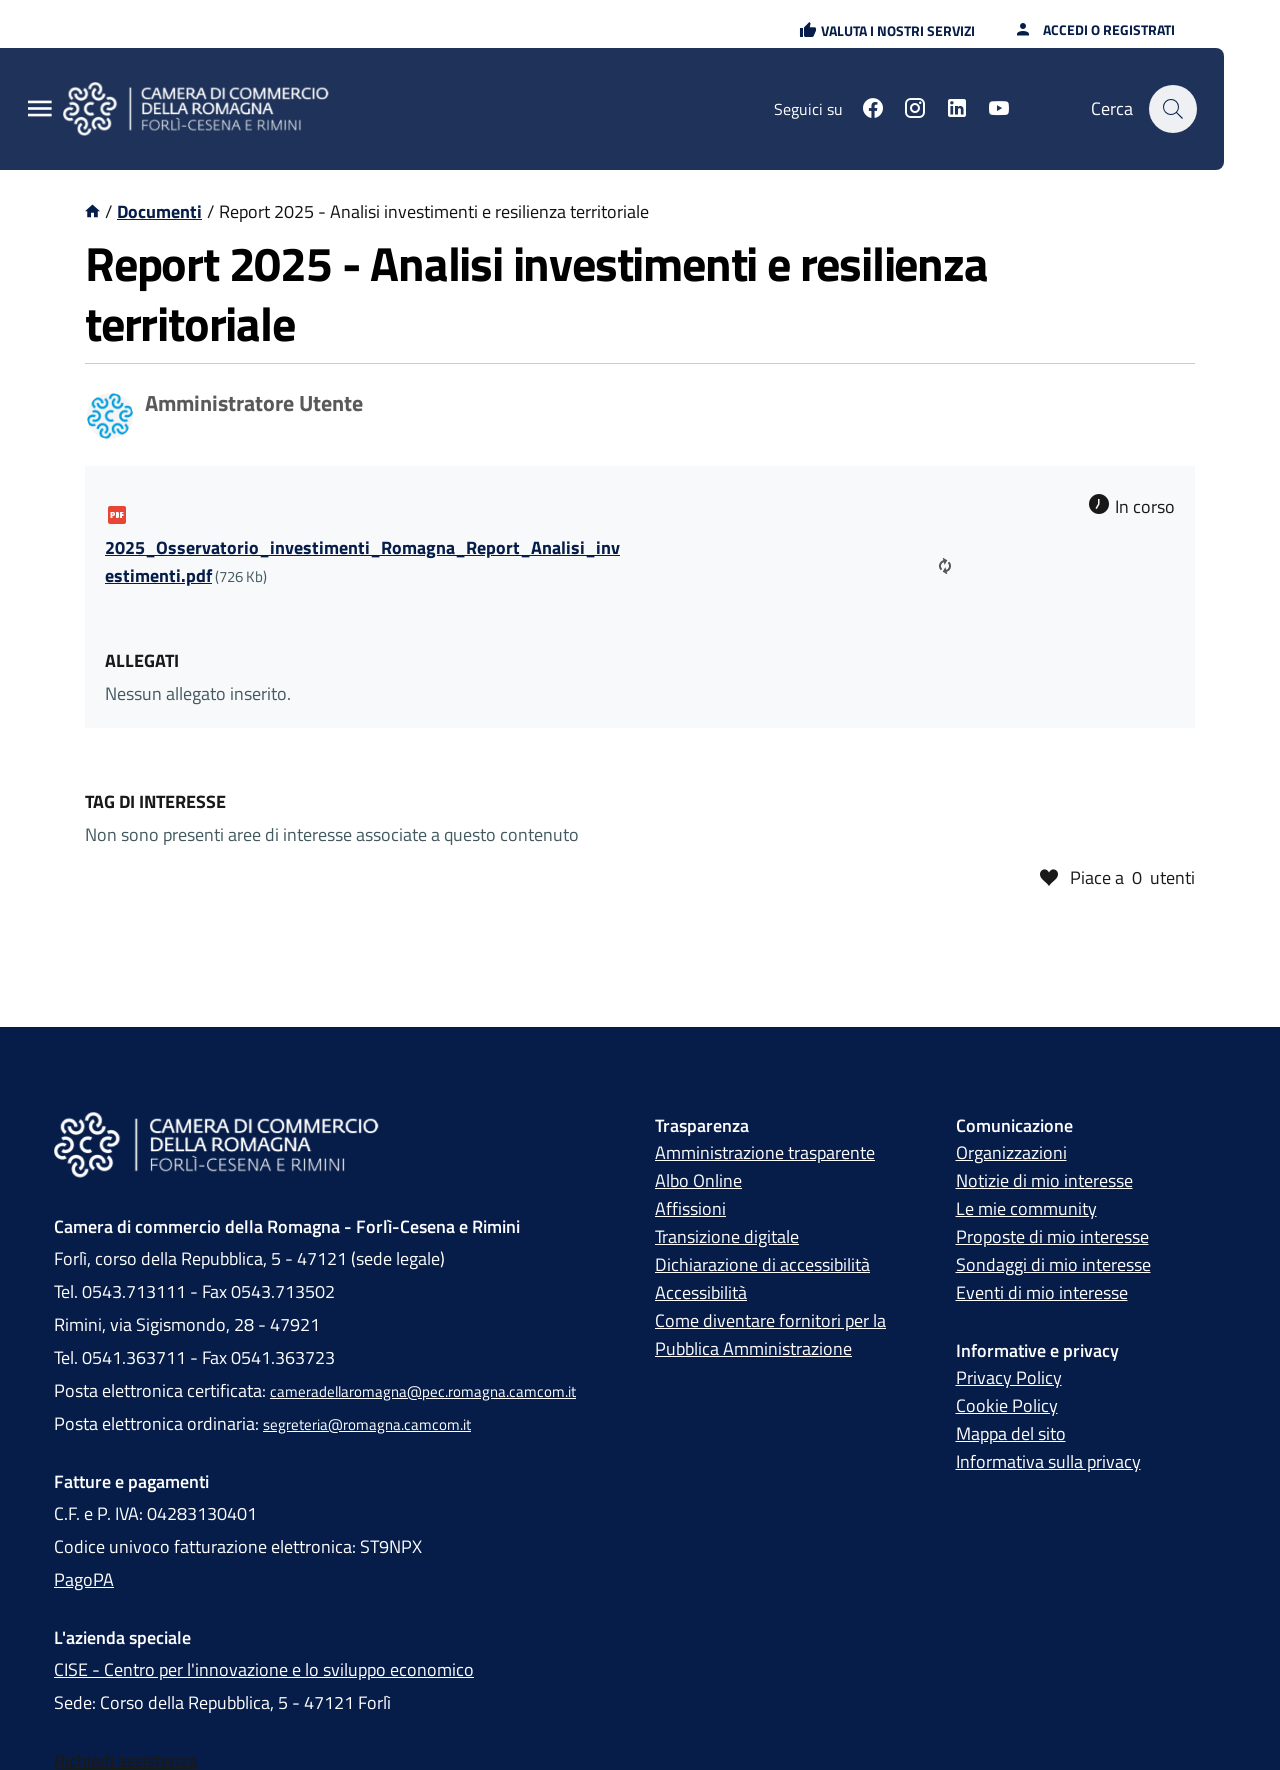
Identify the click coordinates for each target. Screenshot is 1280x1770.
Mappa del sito (1011, 1433)
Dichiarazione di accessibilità (762, 1264)
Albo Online (698, 1180)
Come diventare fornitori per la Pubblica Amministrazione (770, 1334)
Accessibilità (701, 1292)
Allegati (142, 660)
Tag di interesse (155, 801)
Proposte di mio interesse (1052, 1236)
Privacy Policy (1009, 1377)
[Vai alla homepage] (92, 211)
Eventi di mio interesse (1042, 1292)
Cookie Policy (1007, 1405)
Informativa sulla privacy (1048, 1461)
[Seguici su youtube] (999, 111)
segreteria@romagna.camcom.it (367, 1424)
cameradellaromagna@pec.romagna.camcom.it (423, 1391)
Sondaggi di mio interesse (1053, 1264)
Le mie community (1026, 1208)
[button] (887, 30)
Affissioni (690, 1208)
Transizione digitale (727, 1236)
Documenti (159, 211)
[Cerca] (1173, 109)
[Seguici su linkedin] (957, 111)
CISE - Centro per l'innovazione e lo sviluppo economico (264, 1669)
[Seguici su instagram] (915, 111)
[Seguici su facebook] (873, 111)
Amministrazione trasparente (765, 1152)
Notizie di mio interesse (1044, 1180)
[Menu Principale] (40, 109)
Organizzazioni (1011, 1152)
